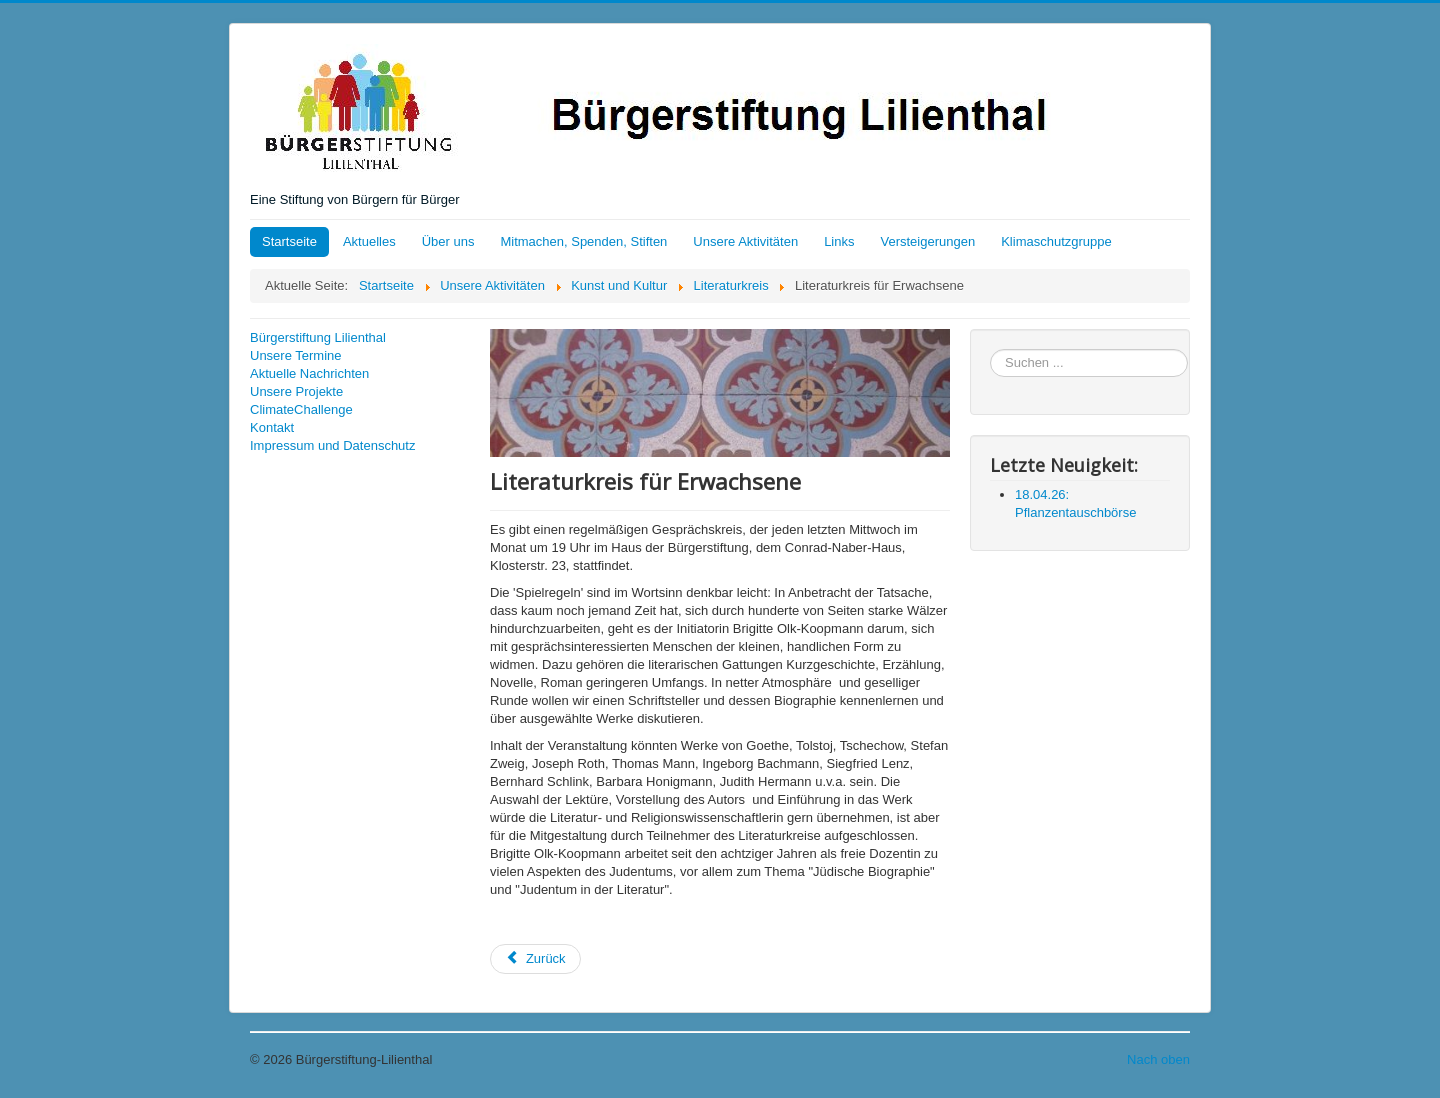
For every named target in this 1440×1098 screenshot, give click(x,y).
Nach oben (1158, 1059)
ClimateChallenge (301, 409)
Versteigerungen (928, 241)
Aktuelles (369, 241)
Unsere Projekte (296, 391)
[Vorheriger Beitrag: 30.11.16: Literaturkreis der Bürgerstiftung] (535, 959)
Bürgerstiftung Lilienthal (318, 337)
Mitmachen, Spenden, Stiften (583, 241)
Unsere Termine (296, 355)
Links (839, 241)
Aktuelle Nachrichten (309, 373)
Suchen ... (990, 349)
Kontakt (272, 427)
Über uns (448, 241)
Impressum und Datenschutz (332, 445)
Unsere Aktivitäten (745, 241)
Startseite (289, 241)
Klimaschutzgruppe (1056, 241)
